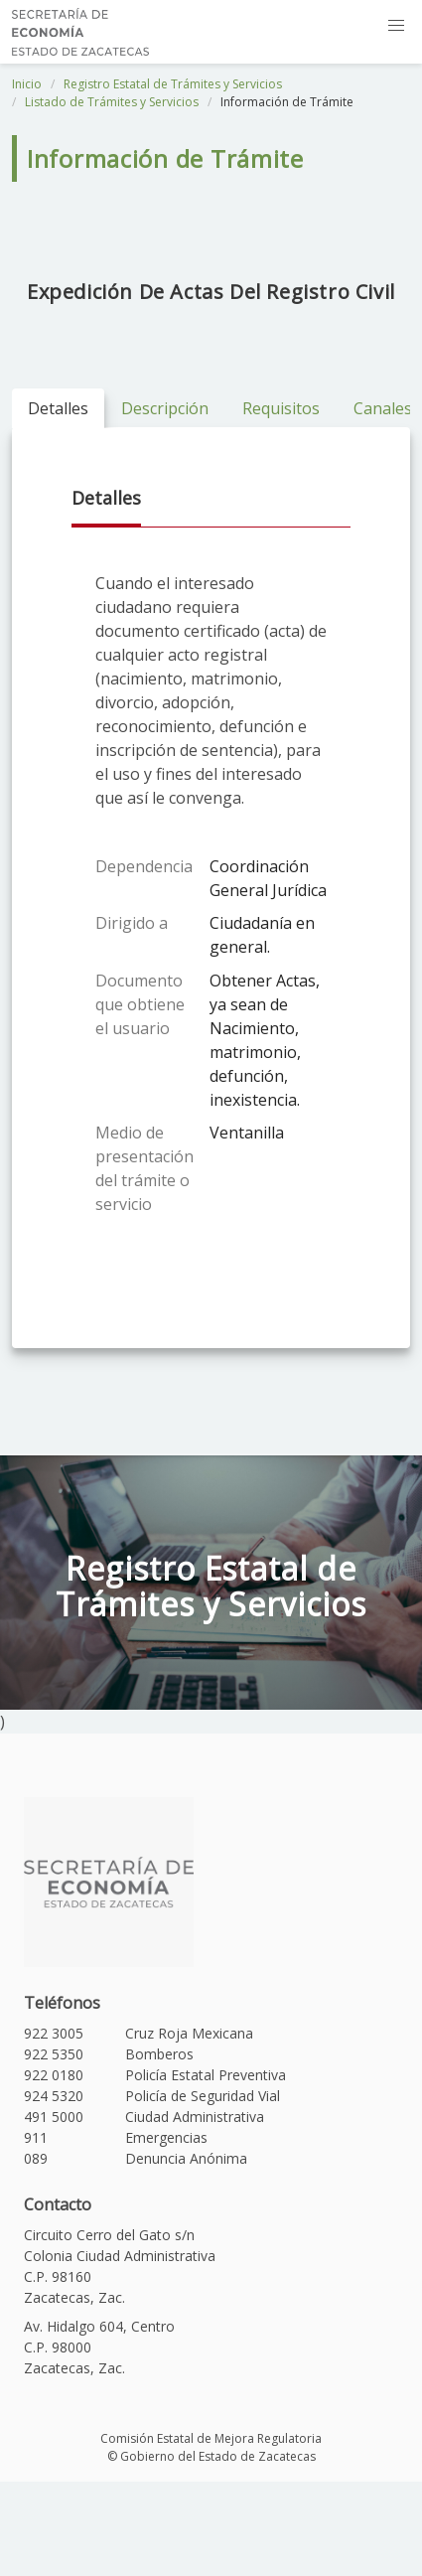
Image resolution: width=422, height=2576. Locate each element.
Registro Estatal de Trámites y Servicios (173, 84)
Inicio (27, 84)
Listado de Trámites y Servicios (112, 101)
